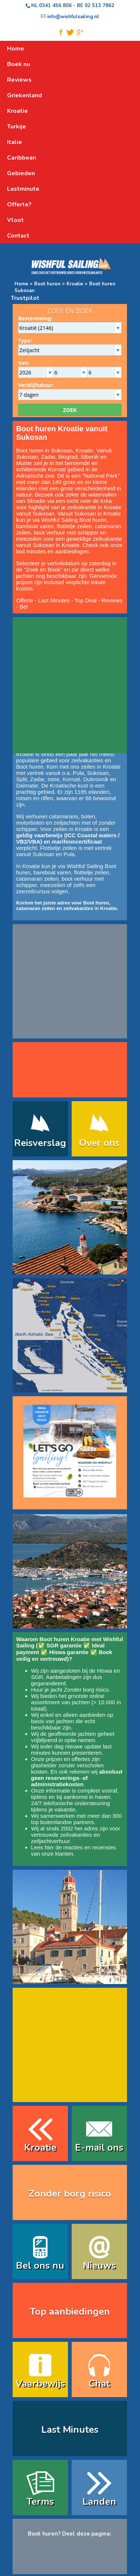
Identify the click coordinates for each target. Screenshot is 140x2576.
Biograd (68, 457)
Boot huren (47, 284)
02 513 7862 (99, 5)
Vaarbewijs (40, 2383)
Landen (99, 2501)
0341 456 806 (55, 5)
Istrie (54, 779)
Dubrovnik (95, 779)
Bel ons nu (40, 2265)
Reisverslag (40, 1142)
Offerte (24, 600)
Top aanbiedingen (70, 2311)
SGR (37, 1677)
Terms (40, 2501)
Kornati (57, 469)
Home (21, 284)
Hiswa (104, 1670)
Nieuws (99, 2265)
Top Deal (86, 600)
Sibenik (90, 457)
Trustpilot (25, 298)
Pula (78, 773)
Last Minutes (53, 600)
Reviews (112, 600)
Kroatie (74, 284)
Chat (99, 2383)
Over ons (99, 1142)
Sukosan (27, 457)
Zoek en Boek (43, 569)
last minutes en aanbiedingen (52, 551)
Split (21, 779)
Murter (24, 463)
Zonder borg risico (86, 1689)
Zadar (48, 457)
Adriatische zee (35, 475)
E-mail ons (99, 2147)
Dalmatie (27, 785)
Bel (24, 606)
